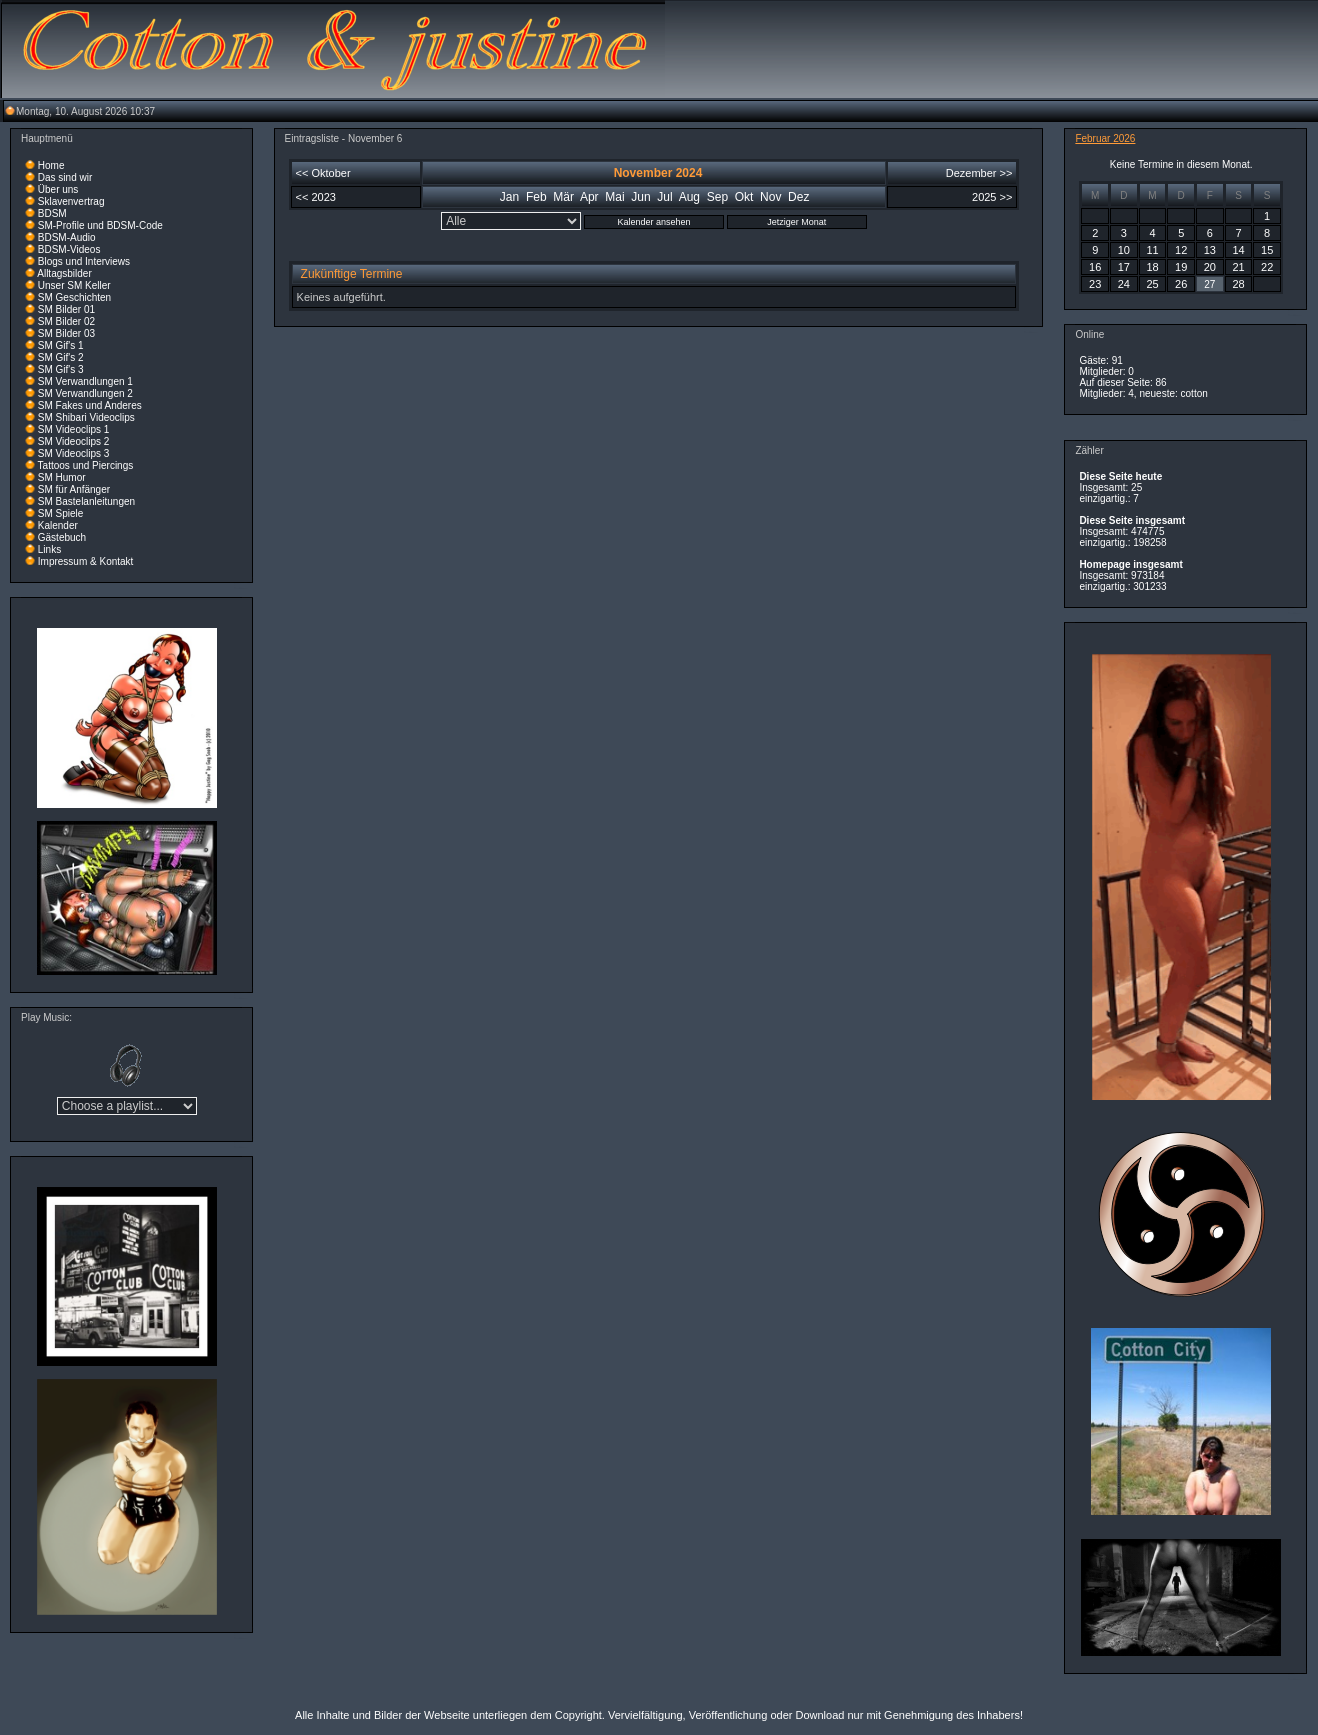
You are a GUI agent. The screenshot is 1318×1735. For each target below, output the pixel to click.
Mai (614, 197)
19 (1181, 267)
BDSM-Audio (67, 237)
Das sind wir (65, 177)
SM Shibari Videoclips (86, 417)
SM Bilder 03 (66, 333)
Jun (640, 197)
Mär (563, 197)
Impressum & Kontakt (86, 561)
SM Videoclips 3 (74, 453)
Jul (664, 197)
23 (1095, 284)
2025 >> (992, 197)
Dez (798, 197)
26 (1181, 284)
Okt (744, 197)
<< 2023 (316, 197)
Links (49, 549)
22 (1267, 267)
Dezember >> (979, 173)
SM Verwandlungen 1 (85, 381)
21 (1238, 267)
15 (1267, 250)
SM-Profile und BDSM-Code (100, 225)
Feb (536, 197)
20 (1210, 267)
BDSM (52, 213)
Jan (509, 197)
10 (1124, 250)
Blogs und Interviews (84, 261)
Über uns (58, 189)
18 (1152, 267)
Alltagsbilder (64, 273)
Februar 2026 (1105, 138)
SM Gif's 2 (61, 357)
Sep (717, 197)
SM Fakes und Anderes (90, 405)
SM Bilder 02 (66, 321)
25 (1152, 284)
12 (1181, 250)
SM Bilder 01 (66, 309)
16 (1095, 267)
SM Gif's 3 (61, 369)
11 (1152, 250)
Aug (689, 197)
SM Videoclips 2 (74, 441)
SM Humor (62, 477)
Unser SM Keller (74, 285)
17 (1124, 267)
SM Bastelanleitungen (86, 501)
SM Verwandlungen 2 (85, 393)
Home (51, 165)
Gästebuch (62, 537)
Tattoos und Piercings (86, 465)
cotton (1194, 393)
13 (1210, 250)
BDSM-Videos (69, 249)
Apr (589, 197)
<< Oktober (323, 173)
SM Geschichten (74, 297)
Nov (770, 197)
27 (1209, 284)
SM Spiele (61, 513)
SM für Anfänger (74, 489)
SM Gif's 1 (61, 345)
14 (1238, 250)
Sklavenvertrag (71, 201)
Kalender (58, 525)
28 (1238, 284)
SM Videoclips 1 (74, 429)
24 (1124, 284)
